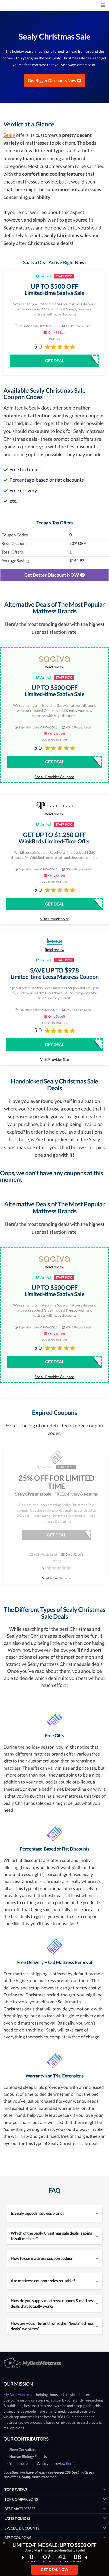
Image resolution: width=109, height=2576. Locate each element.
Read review (54, 667)
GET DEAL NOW (54, 2569)
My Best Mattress (17, 2394)
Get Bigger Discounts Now (54, 80)
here (69, 2463)
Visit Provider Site (54, 919)
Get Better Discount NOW (54, 575)
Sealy (9, 135)
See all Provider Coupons (54, 776)
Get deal (54, 360)
